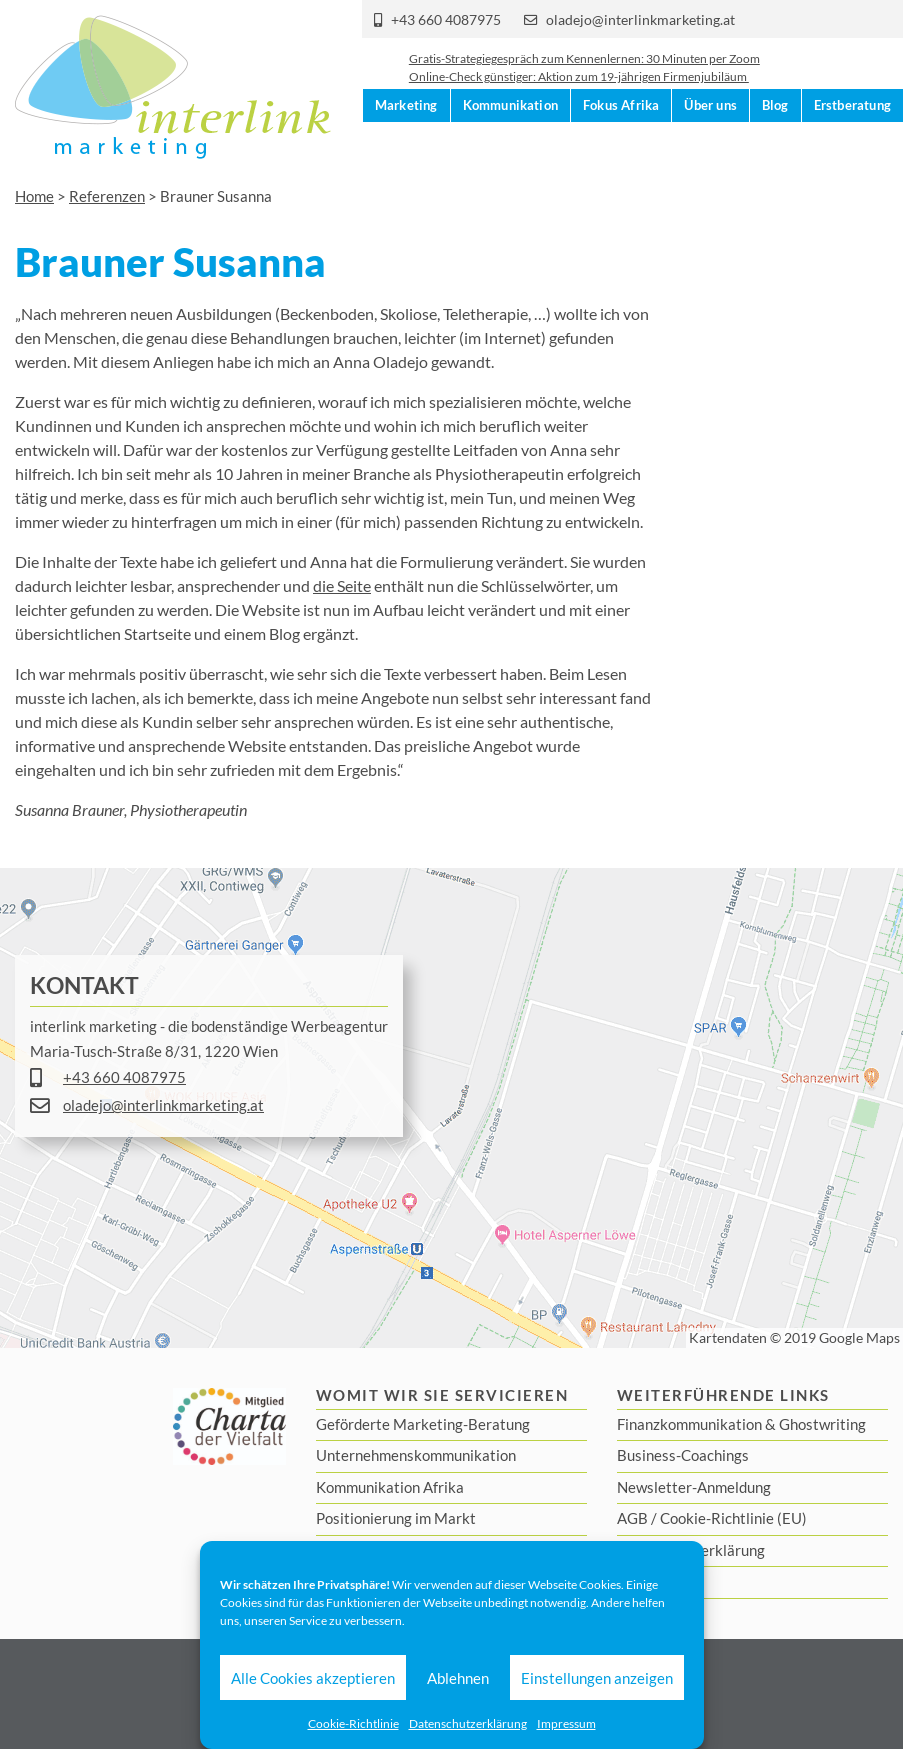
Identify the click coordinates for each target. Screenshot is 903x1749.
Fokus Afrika (621, 152)
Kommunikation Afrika (390, 1487)
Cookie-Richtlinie (353, 1723)
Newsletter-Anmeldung (694, 1487)
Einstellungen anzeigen (597, 1678)
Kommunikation (511, 152)
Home (34, 196)
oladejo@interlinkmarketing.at (640, 20)
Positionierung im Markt (396, 1518)
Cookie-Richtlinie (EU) (733, 1518)
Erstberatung (852, 152)
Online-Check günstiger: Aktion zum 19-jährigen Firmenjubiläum (579, 92)
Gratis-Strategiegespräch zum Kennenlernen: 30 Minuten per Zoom (584, 74)
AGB (632, 1518)
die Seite (342, 585)
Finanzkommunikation (689, 1424)
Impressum (566, 1723)
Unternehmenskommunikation (416, 1455)
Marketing (406, 152)
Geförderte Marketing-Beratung (423, 1424)
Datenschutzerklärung (468, 1723)
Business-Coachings (683, 1455)
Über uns (710, 152)
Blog (775, 152)
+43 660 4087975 (446, 20)
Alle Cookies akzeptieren (313, 1678)
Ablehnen (458, 1678)
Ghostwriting (822, 1424)
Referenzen (107, 196)
